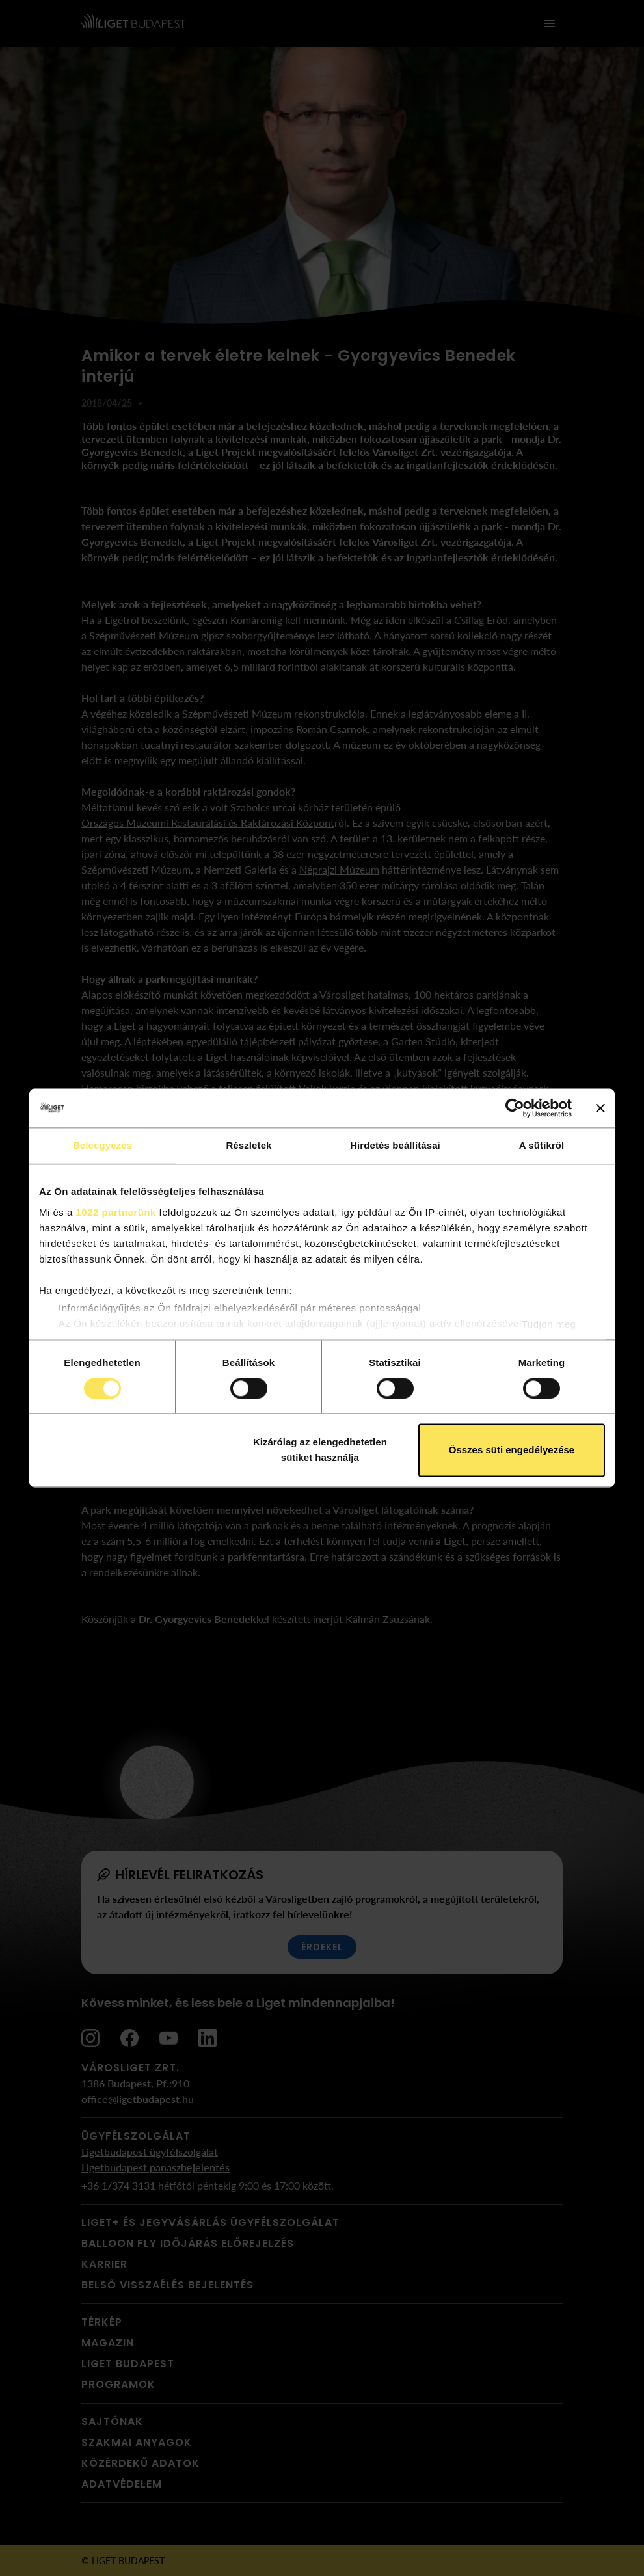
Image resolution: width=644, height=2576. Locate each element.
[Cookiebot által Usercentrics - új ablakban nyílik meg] (515, 1108)
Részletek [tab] (248, 1145)
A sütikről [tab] (542, 1145)
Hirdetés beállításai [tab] (395, 1145)
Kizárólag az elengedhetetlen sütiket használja (320, 1450)
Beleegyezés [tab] (102, 1145)
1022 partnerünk (116, 1212)
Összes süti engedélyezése (511, 1450)
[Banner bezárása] (600, 1107)
